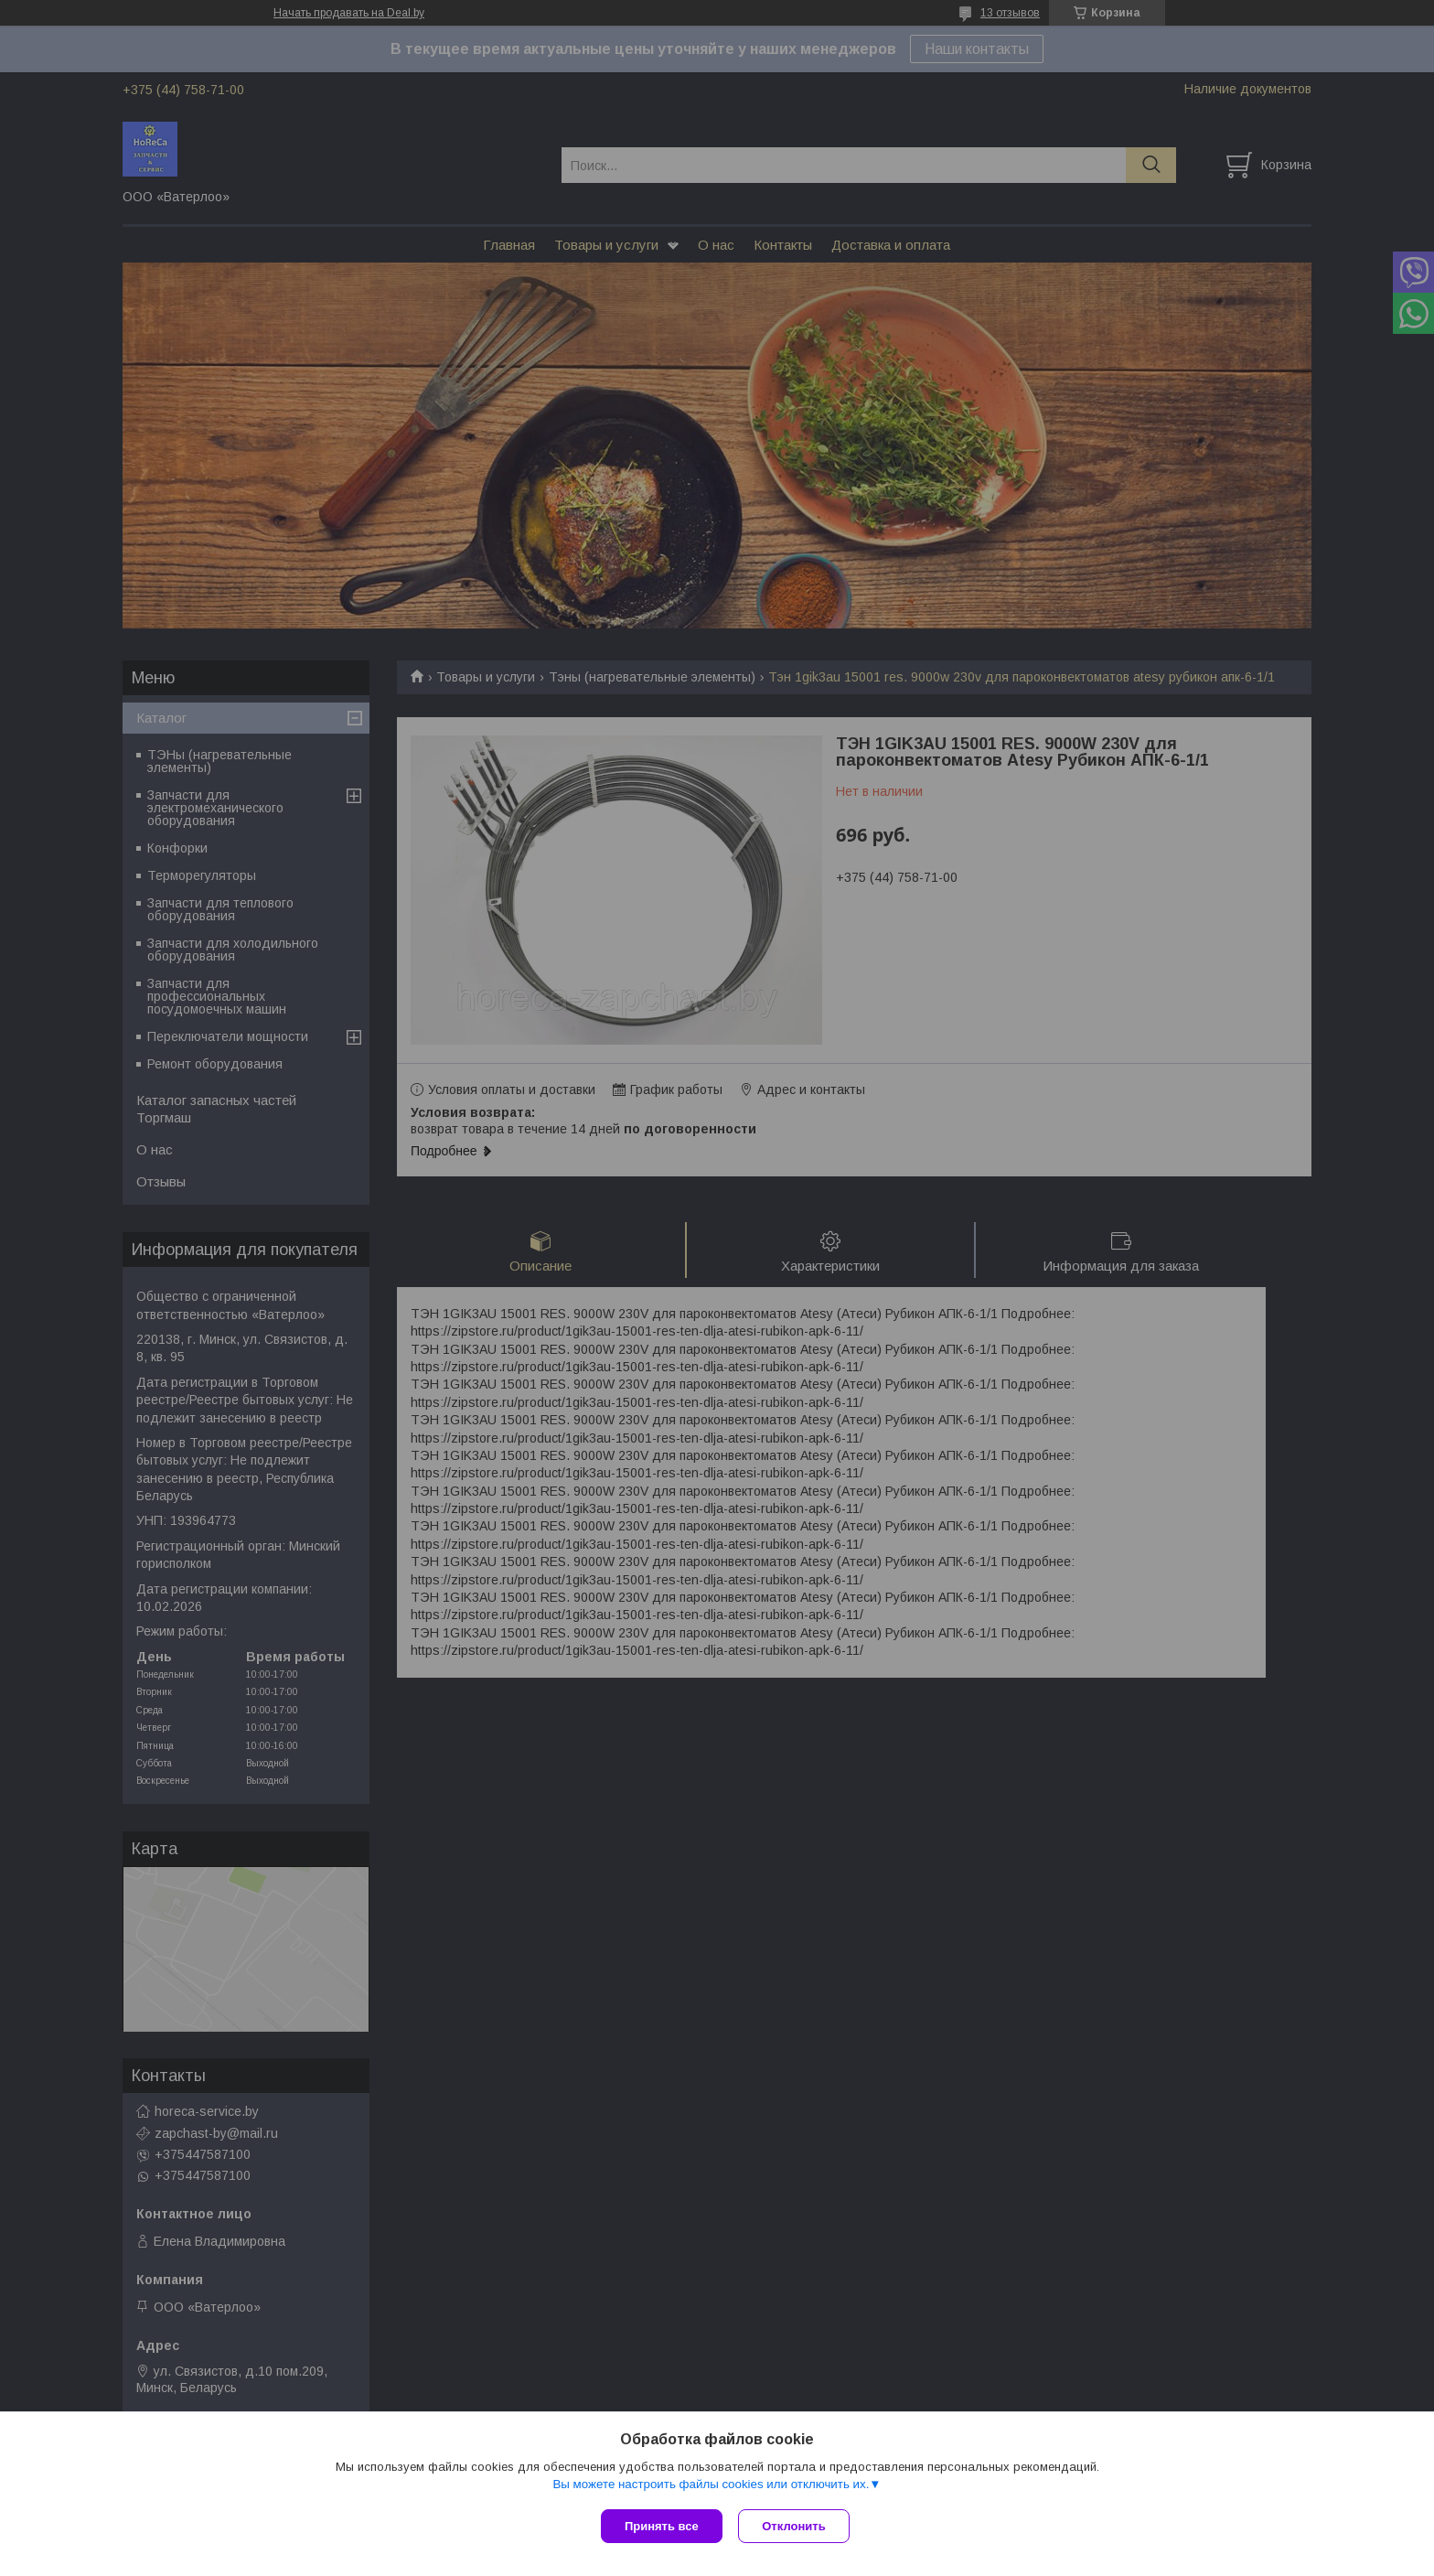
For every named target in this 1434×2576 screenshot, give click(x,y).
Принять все (662, 2526)
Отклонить (796, 2526)
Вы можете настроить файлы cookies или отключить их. (710, 2486)
